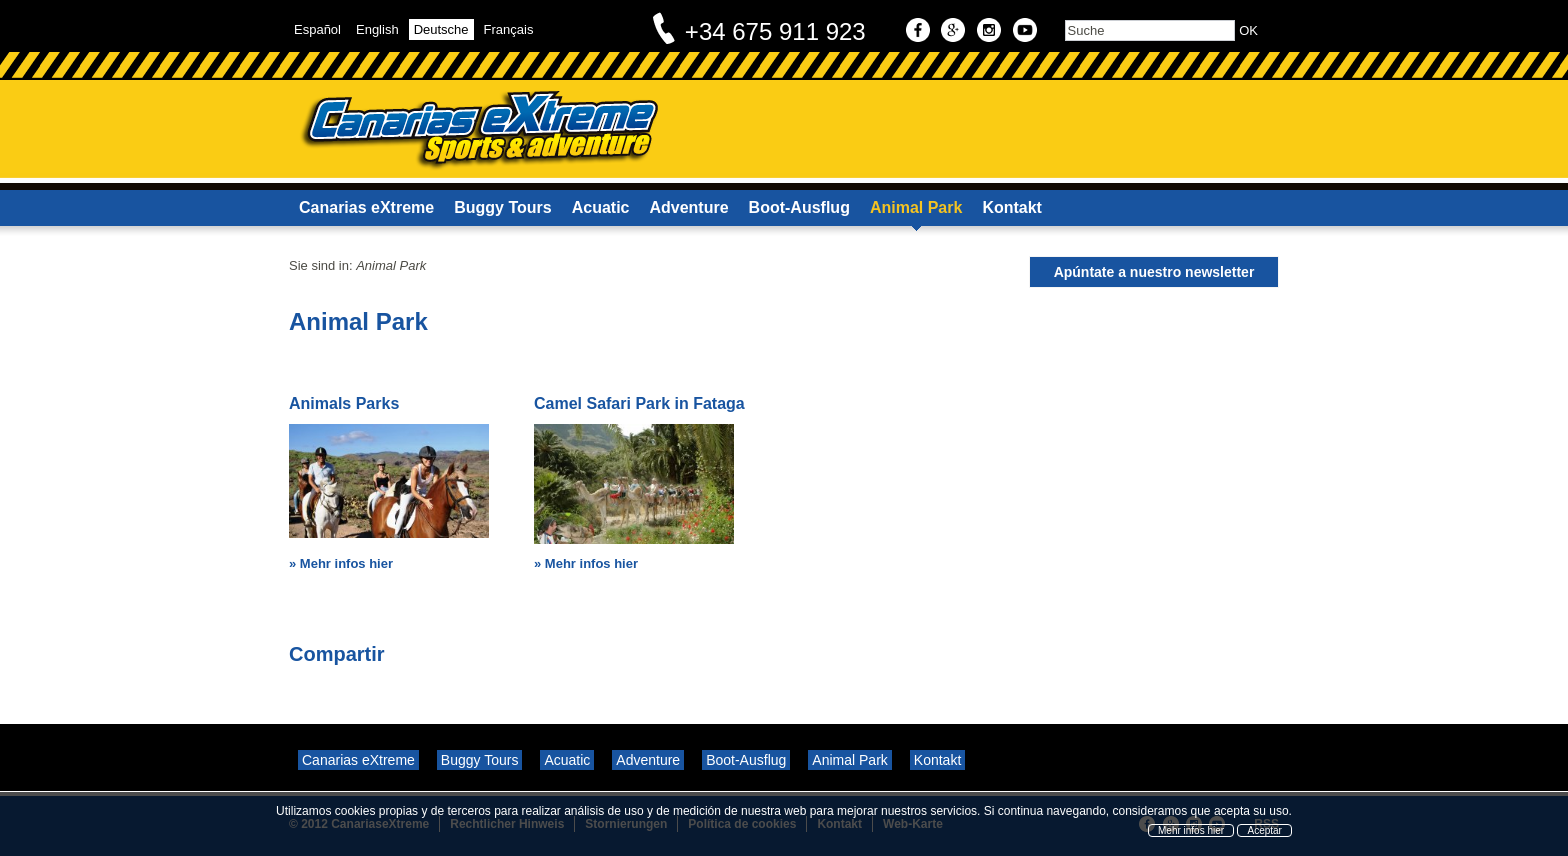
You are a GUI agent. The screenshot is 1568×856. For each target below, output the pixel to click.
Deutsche (441, 29)
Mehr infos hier (346, 563)
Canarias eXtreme (366, 207)
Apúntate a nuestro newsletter (1154, 272)
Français (509, 29)
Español (317, 29)
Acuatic (601, 207)
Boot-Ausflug (799, 207)
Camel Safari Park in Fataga (639, 403)
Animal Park (916, 207)
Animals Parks (344, 403)
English (377, 29)
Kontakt (1012, 207)
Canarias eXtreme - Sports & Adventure (478, 130)
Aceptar (1264, 830)
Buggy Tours (502, 207)
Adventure (688, 207)
